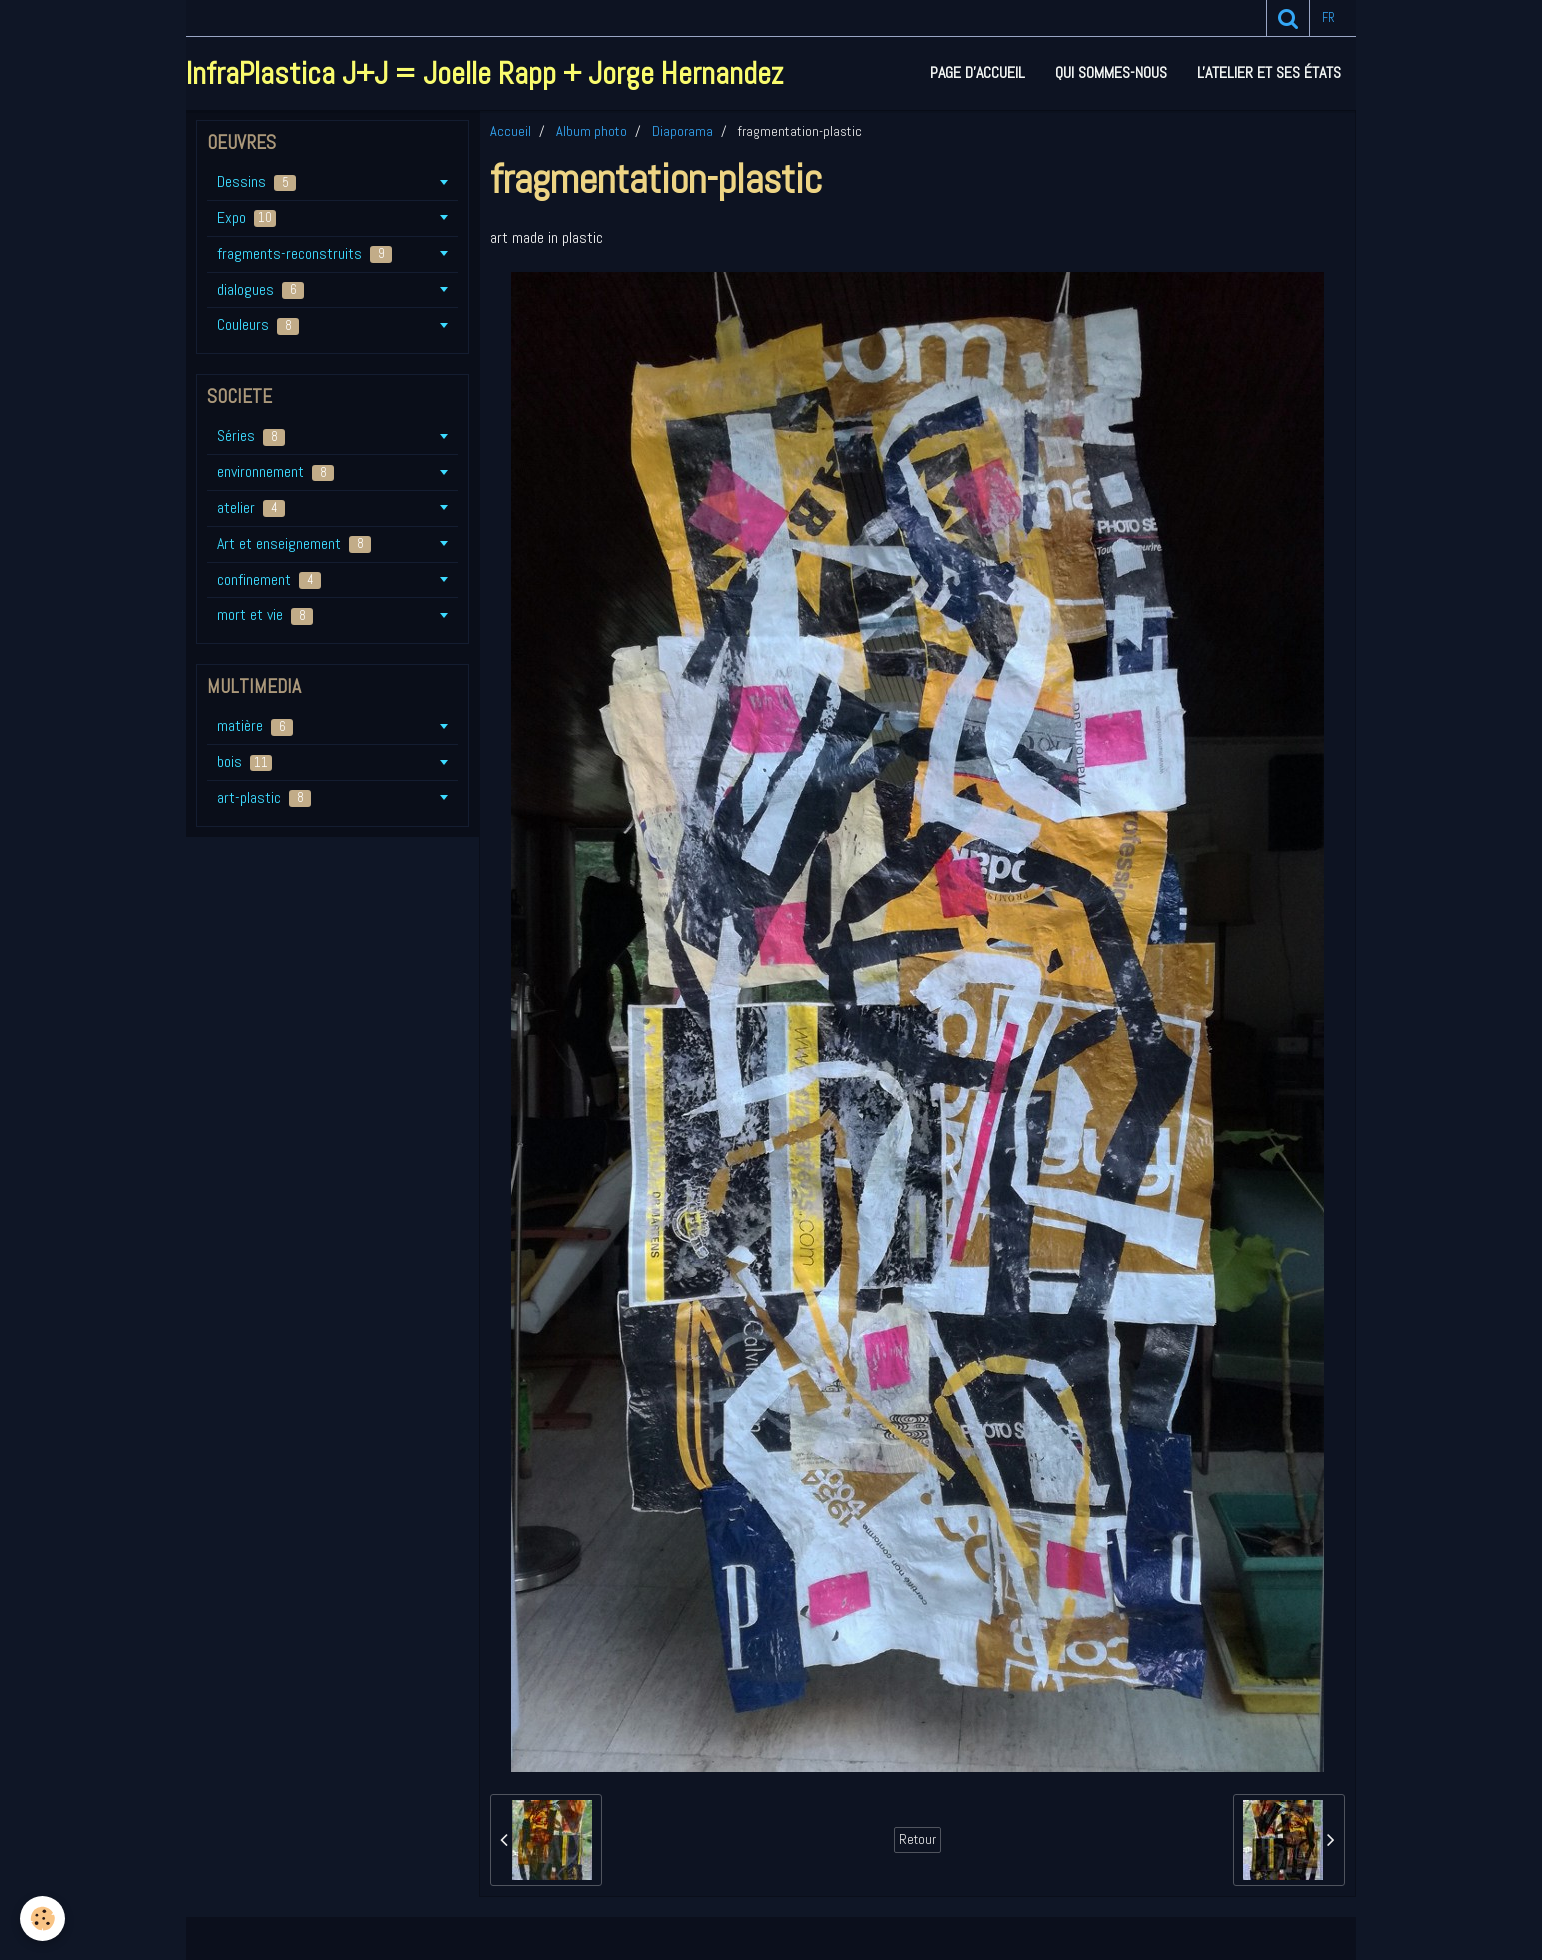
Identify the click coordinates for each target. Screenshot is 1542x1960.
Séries (251, 435)
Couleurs (258, 324)
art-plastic (264, 797)
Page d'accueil (977, 72)
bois (244, 761)
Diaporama (682, 131)
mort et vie (265, 614)
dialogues (260, 289)
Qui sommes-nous (1111, 72)
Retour (917, 1839)
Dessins (256, 181)
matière (255, 725)
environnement (275, 471)
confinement (269, 579)
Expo (246, 217)
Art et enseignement (294, 543)
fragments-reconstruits (304, 253)
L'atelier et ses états (1269, 72)
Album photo (591, 131)
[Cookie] (42, 1918)
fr (1328, 17)
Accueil (510, 131)
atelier (251, 507)
